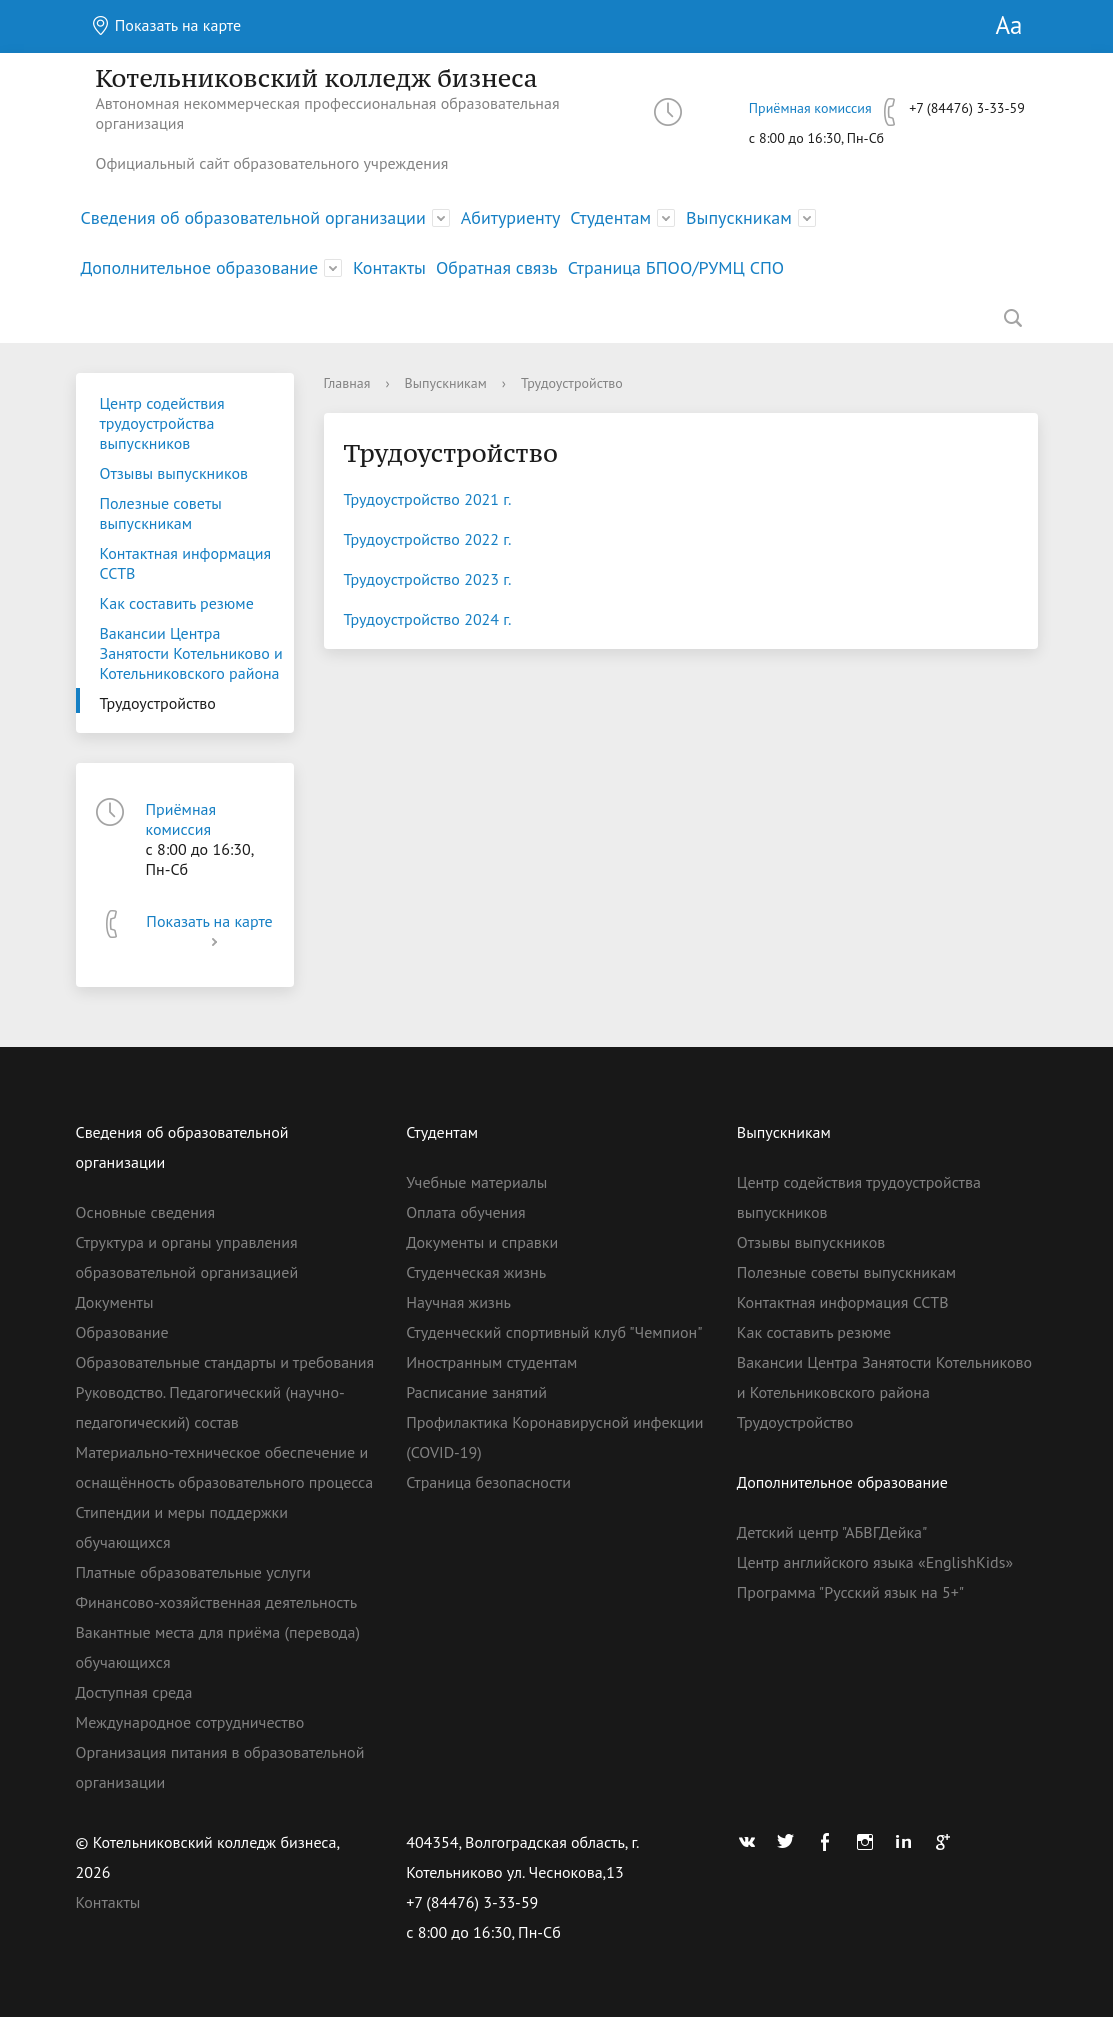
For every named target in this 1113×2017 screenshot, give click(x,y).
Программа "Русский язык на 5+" (850, 1592)
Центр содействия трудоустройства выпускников (162, 423)
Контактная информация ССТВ (186, 563)
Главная (347, 383)
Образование (122, 1332)
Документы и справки (482, 1242)
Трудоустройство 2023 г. (428, 579)
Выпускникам (739, 217)
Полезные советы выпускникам (161, 513)
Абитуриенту (511, 217)
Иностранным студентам (491, 1362)
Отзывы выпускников (174, 473)
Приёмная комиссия (810, 108)
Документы (115, 1302)
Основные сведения (146, 1212)
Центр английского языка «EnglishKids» (875, 1562)
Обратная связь (497, 267)
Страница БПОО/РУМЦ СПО (676, 267)
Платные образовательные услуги (193, 1572)
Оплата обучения (465, 1212)
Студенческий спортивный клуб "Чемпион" (554, 1332)
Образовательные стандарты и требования (225, 1362)
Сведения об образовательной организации (253, 217)
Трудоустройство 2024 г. (428, 619)
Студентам (610, 217)
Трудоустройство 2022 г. (428, 539)
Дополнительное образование (200, 267)
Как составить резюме (177, 603)
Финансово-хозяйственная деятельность (217, 1602)
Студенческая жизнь (476, 1272)
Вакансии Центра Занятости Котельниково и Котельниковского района (191, 653)
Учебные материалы (476, 1182)
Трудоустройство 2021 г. (428, 499)
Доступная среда (134, 1692)
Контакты (389, 267)
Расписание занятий (476, 1392)
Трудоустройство (158, 703)
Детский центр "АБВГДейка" (832, 1532)
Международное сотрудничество (190, 1722)
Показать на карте (166, 25)
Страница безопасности (488, 1482)
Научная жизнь (458, 1302)
